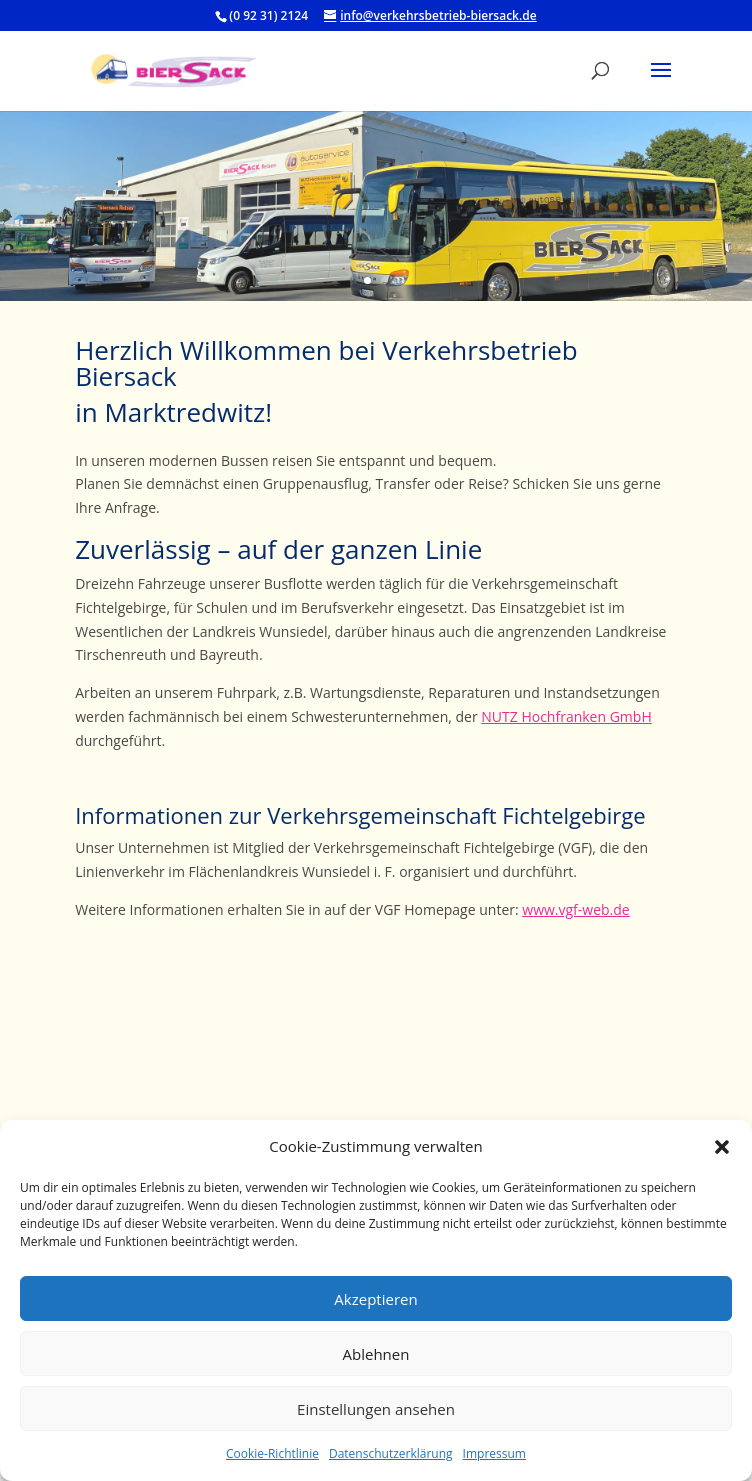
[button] (722, 1147)
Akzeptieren (375, 1299)
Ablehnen (376, 1354)
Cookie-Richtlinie (272, 1453)
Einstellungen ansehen (376, 1409)
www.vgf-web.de (575, 909)
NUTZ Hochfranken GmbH (566, 716)
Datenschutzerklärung (391, 1453)
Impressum (494, 1453)
